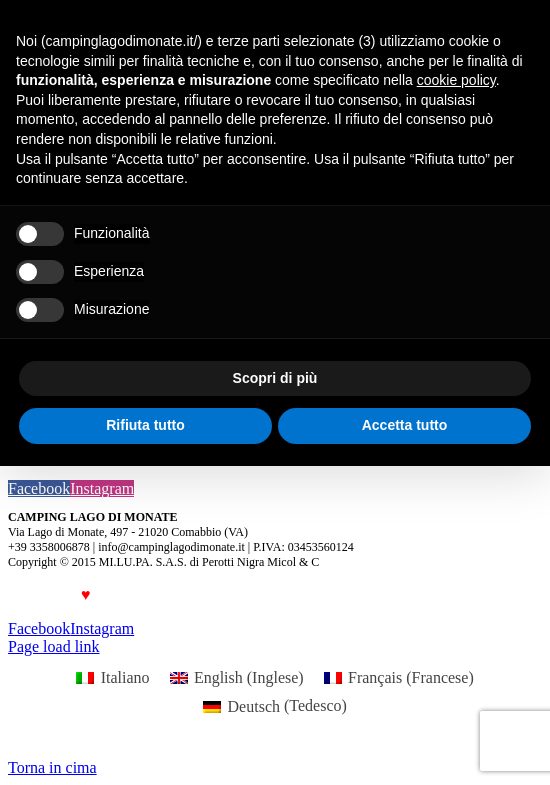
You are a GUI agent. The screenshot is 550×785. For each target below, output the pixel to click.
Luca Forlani (155, 594)
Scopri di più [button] (275, 378)
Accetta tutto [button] (405, 425)
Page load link (54, 646)
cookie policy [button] (456, 80)
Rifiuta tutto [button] (145, 425)
